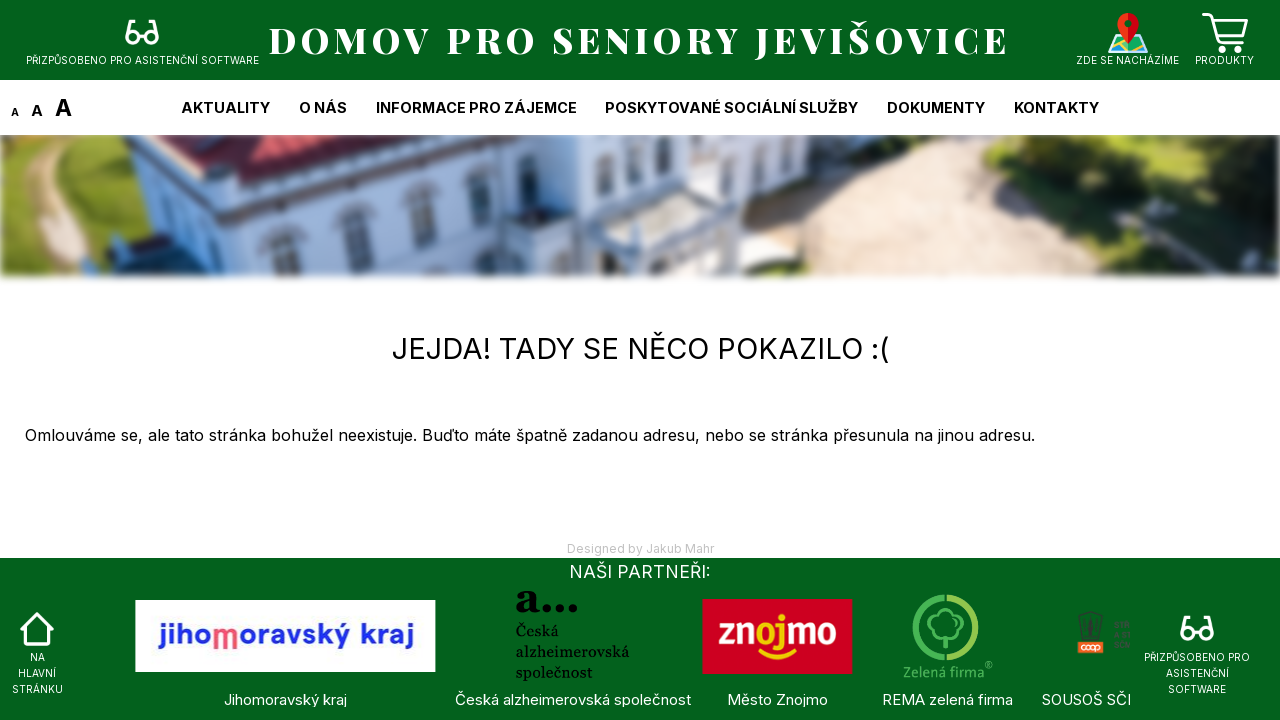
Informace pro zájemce (476, 107)
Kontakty (1056, 107)
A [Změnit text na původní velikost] (37, 110)
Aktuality (225, 107)
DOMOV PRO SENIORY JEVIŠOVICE (640, 39)
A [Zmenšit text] (15, 112)
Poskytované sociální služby (731, 107)
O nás (323, 107)
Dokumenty (936, 107)
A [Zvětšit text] (63, 107)
